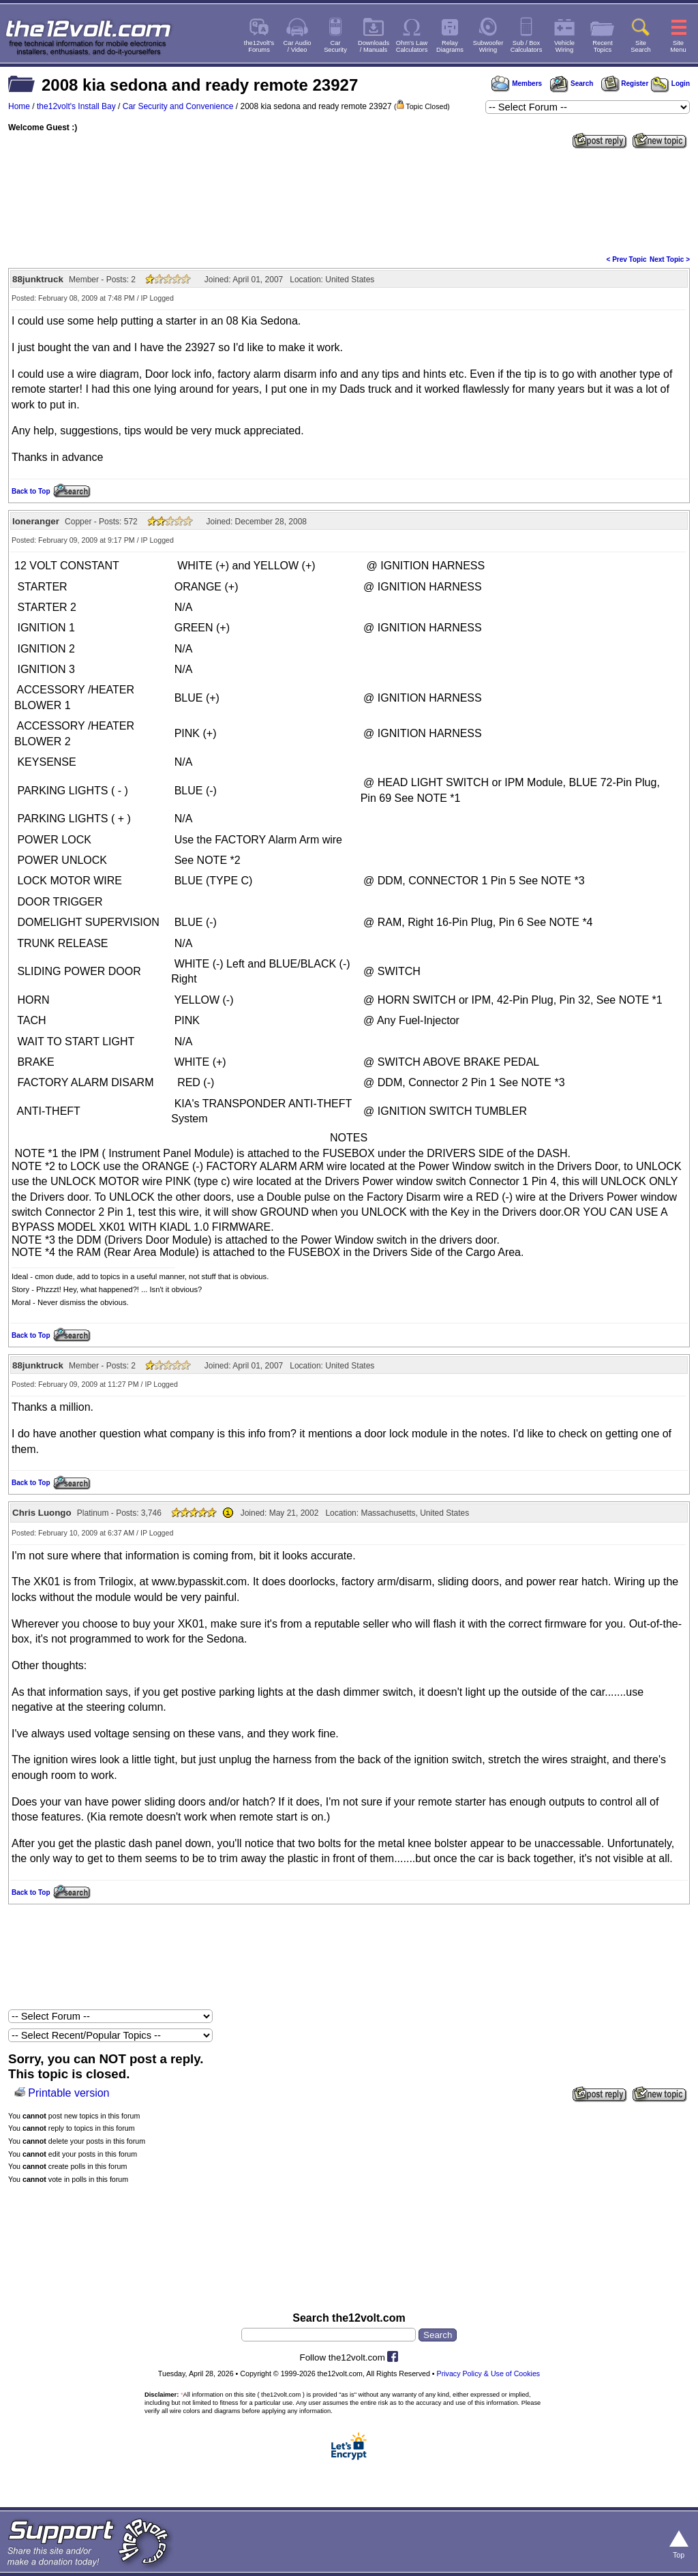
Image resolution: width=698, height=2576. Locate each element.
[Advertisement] (349, 200)
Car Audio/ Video (298, 46)
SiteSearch (641, 46)
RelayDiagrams (450, 46)
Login (670, 83)
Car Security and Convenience (178, 106)
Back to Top (31, 491)
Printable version (68, 2093)
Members (516, 83)
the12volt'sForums (259, 46)
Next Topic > (670, 259)
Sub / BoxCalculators (527, 46)
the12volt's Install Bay (76, 106)
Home (19, 106)
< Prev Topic (627, 259)
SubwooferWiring (488, 46)
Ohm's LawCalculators (412, 46)
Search (571, 83)
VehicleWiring (564, 46)
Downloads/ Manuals (373, 46)
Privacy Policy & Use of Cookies (489, 2373)
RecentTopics (602, 46)
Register (625, 83)
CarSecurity (335, 46)
